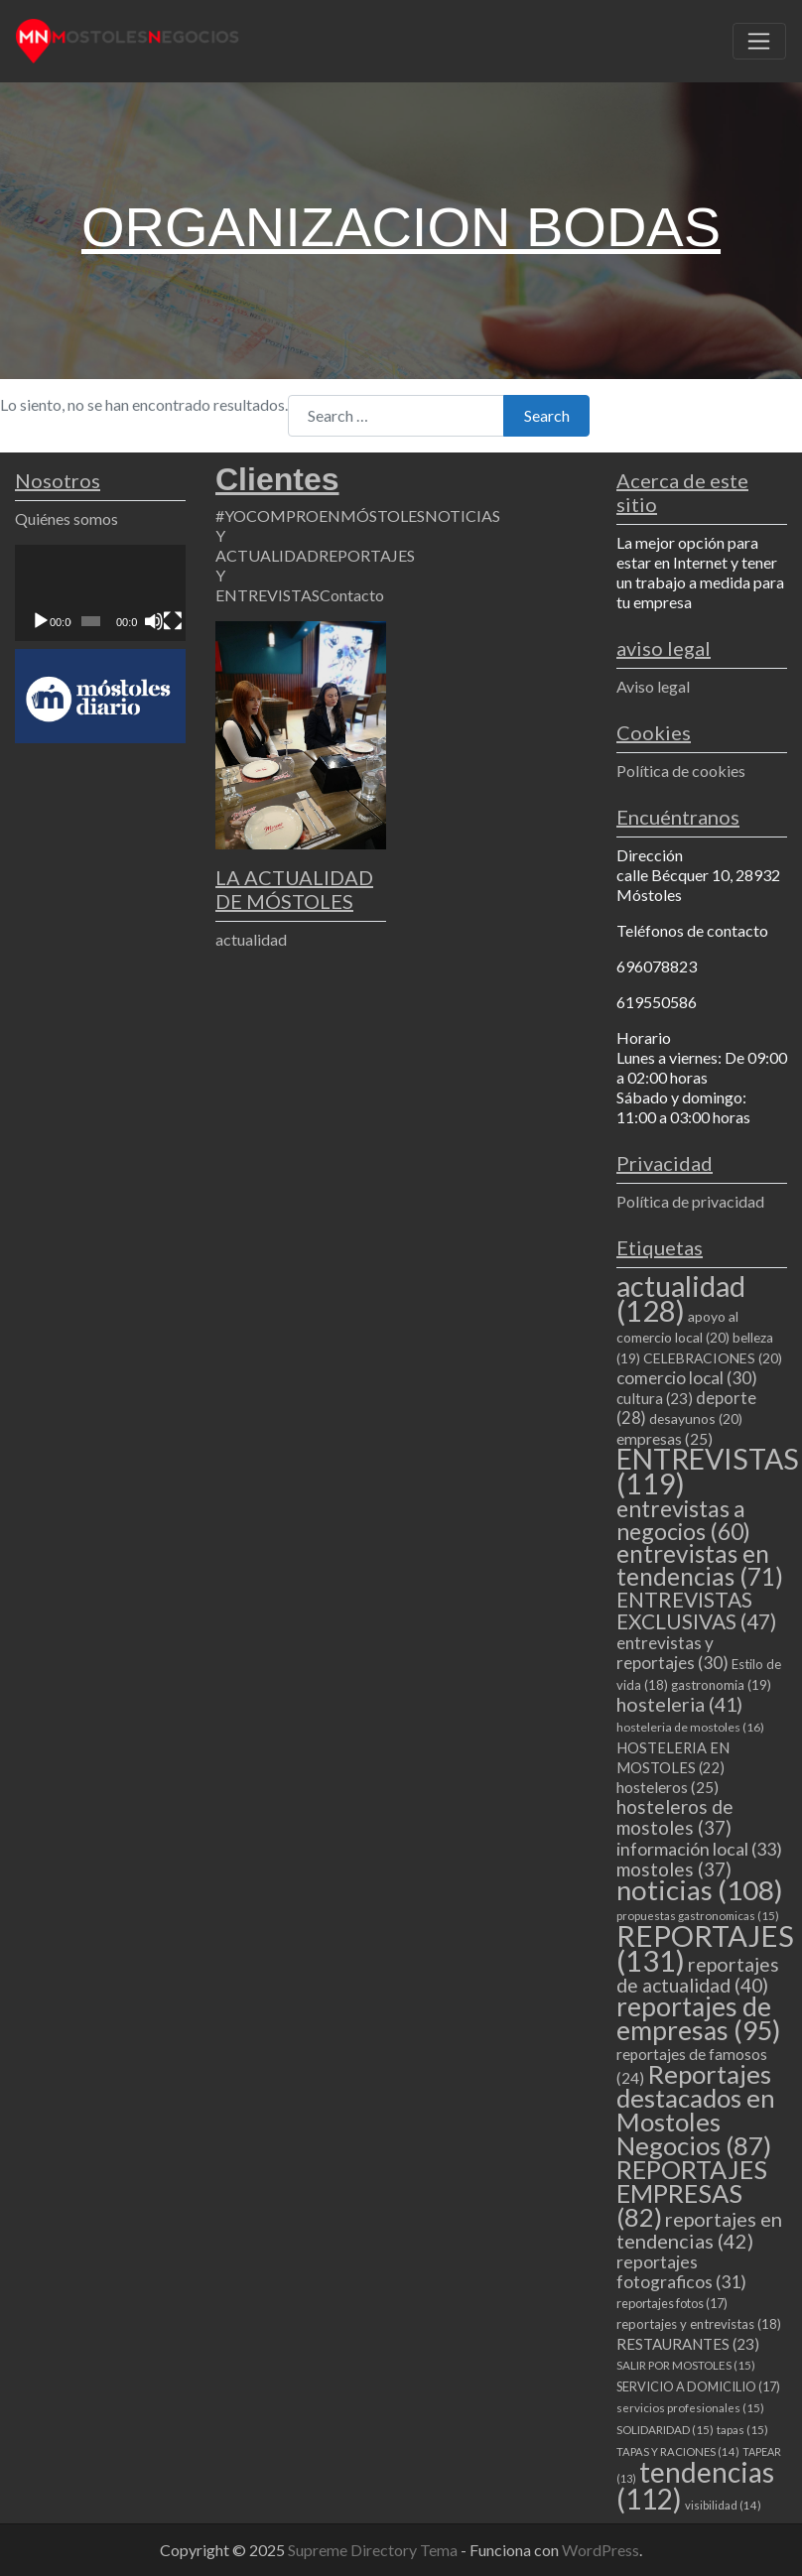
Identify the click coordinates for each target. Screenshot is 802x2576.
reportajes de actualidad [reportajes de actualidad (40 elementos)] (697, 1974)
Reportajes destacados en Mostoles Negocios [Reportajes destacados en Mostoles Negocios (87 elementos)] (695, 2109)
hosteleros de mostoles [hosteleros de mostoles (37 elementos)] (675, 1817)
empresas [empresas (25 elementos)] (664, 1439)
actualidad (251, 939)
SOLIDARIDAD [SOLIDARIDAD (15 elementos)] (665, 2429)
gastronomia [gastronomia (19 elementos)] (721, 1685)
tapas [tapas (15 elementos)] (742, 2429)
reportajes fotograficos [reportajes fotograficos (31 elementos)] (681, 2272)
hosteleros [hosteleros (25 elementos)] (667, 1787)
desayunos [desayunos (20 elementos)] (695, 1418)
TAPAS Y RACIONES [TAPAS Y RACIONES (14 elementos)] (677, 2451)
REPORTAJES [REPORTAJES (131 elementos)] (705, 1948)
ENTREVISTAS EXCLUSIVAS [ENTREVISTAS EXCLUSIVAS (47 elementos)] (696, 1610)
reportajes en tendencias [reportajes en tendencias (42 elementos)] (699, 2230)
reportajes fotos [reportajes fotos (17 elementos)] (672, 2303)
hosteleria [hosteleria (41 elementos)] (679, 1704)
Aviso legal (653, 686)
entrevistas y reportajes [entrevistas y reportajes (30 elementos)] (672, 1652)
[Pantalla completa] (173, 621)
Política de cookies (680, 770)
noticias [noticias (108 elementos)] (699, 1889)
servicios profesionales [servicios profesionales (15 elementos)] (690, 2407)
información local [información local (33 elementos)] (699, 1849)
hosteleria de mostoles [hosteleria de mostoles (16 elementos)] (690, 1727)
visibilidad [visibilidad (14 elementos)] (723, 2505)
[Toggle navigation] (759, 42)
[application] (100, 593)
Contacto (352, 594)
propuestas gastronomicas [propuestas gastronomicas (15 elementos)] (697, 1915)
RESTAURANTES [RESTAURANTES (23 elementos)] (687, 2344)
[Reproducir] (41, 621)
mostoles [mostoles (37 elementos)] (674, 1869)
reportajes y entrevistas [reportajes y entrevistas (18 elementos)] (698, 2324)
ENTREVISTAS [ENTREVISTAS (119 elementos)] (707, 1471)
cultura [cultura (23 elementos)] (654, 1398)
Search (547, 415)
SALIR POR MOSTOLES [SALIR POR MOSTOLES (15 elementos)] (685, 2365)
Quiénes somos (66, 518)
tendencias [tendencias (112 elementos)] (695, 2485)
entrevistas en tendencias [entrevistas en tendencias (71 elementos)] (699, 1565)
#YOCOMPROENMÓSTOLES (320, 515)
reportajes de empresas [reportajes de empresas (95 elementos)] (698, 2018)
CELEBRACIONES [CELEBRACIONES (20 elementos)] (712, 1358)
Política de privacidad (690, 1201)
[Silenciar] (154, 621)
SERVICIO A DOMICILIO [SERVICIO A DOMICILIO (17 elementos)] (698, 2386)
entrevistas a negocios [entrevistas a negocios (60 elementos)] (683, 1519)
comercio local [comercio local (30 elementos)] (686, 1377)
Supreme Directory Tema (374, 2549)
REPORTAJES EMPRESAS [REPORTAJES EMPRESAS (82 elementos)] (691, 2193)
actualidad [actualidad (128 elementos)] (680, 1298)
